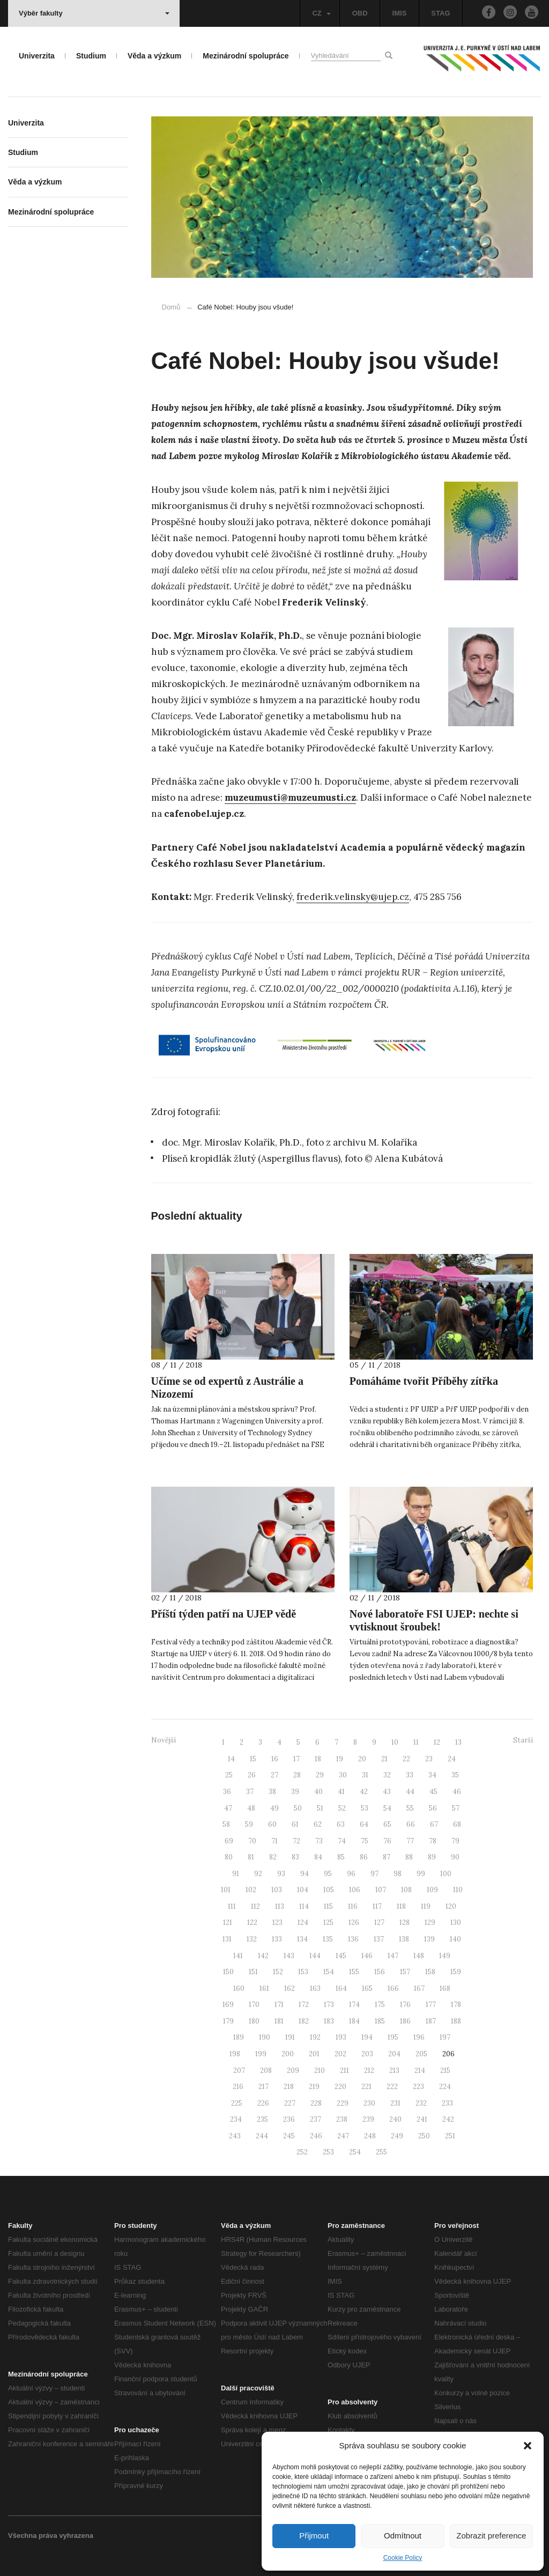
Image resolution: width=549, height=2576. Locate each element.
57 (455, 1808)
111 (232, 1906)
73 (319, 1841)
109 (432, 1889)
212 (369, 2070)
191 (290, 2037)
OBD (360, 13)
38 (272, 1791)
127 (379, 1922)
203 (367, 2053)
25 (229, 1775)
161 (264, 1988)
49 (274, 1808)
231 (395, 2103)
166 (393, 1988)
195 (393, 2037)
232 (421, 2103)
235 (262, 2119)
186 (405, 2021)
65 (387, 1824)
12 (437, 1742)
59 (249, 1824)
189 (238, 2037)
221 (366, 2086)
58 (226, 1824)
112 (255, 1906)
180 (254, 2021)
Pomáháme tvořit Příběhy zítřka (424, 1381)
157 (405, 1971)
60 (272, 1824)
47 (228, 1808)
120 (451, 1906)
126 (353, 1922)
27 (274, 1775)
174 (354, 2004)
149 (444, 1955)
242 (448, 2119)
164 (341, 1988)
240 (395, 2119)
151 (253, 1971)
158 (430, 1971)
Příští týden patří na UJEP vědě (223, 1614)
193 (341, 2037)
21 (384, 1758)
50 (298, 1808)
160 (238, 1988)
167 (419, 1988)
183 (329, 2021)
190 (264, 2037)
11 (416, 1742)
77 (410, 1841)
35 (455, 1775)
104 (302, 1889)
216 (238, 2086)
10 (394, 1742)
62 (318, 1824)
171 (279, 2004)
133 (277, 1939)
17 (296, 1758)
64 (364, 1824)
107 (380, 1889)
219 (314, 2086)
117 (377, 1906)
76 (387, 1841)
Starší (523, 1740)
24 (452, 1758)
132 (252, 1939)
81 (251, 1857)
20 (362, 1758)
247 (343, 2135)
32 (387, 1775)
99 (421, 1873)
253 (328, 2152)
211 (344, 2070)
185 (380, 2021)
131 (227, 1939)
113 (279, 1906)
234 (236, 2119)
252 (302, 2152)
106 (354, 1889)
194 (367, 2037)
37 (250, 1791)
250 (424, 2135)
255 (381, 2152)
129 (430, 1922)
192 (315, 2037)
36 (227, 1791)
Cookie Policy (402, 2558)
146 (367, 1955)
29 (320, 1775)
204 (394, 2053)
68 (457, 1824)
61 (295, 1824)
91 (235, 1873)
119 (426, 1906)
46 (456, 1791)
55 (410, 1808)
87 (386, 1857)
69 (229, 1841)
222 (392, 2086)
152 (278, 1971)
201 (314, 2053)
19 (339, 1758)
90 (455, 1857)
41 (341, 1791)
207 (239, 2070)
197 (445, 2037)
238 (341, 2119)
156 (379, 1971)
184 (354, 2021)
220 (340, 2086)
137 (379, 1939)
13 (458, 1742)
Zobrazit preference (491, 2535)
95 (328, 1873)
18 (318, 1758)
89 (432, 1857)
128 (404, 1922)
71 (274, 1841)
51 (320, 1808)
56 (433, 1808)
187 (431, 2021)
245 (289, 2135)
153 (303, 1971)
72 (296, 1841)
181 (279, 2021)
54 (387, 1808)
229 (342, 2103)
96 (351, 1873)
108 (406, 1889)
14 (231, 1758)
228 (316, 2103)
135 (328, 1939)
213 (394, 2070)
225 (236, 2103)
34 (432, 1775)
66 (410, 1824)
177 (431, 2004)
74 (342, 1841)
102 (251, 1889)
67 (434, 1824)
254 (355, 2152)
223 (418, 2086)
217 (263, 2086)
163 (315, 1988)
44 (410, 1791)
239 (368, 2119)
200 (287, 2053)
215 (445, 2070)
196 (419, 2037)
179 (228, 2021)
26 (252, 1775)
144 (315, 1955)
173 (329, 2004)
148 (418, 1955)
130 (455, 1922)
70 (252, 1841)
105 (328, 1889)
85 (341, 1857)
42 (364, 1791)
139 (429, 1939)
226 (263, 2103)
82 (273, 1857)
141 (238, 1955)
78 (432, 1841)
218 (289, 2086)
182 (304, 2021)
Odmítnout (402, 2535)
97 (374, 1873)
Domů (171, 307)
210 (319, 2070)
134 (302, 1939)
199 (260, 2053)
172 (304, 2004)
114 (304, 1906)
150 (228, 1971)
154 (328, 1971)
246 (316, 2135)
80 (229, 1857)
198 (234, 2053)
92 (258, 1873)
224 (445, 2086)
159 (455, 1971)
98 (398, 1873)
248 (370, 2135)
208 (266, 2070)
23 (429, 1758)
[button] (527, 2445)
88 (409, 1857)
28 (297, 1775)
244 (262, 2135)
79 (455, 1841)
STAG (440, 13)
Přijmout (314, 2535)
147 (393, 1955)
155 (354, 1971)
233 (447, 2103)
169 (228, 2004)
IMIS (399, 13)
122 (252, 1922)
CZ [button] (321, 13)
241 (422, 2119)
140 (455, 1939)
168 (445, 1988)
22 (406, 1758)
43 (387, 1791)
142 (263, 1955)
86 (364, 1857)
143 (289, 1955)
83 (295, 1857)
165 (367, 1988)
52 (342, 1808)
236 (289, 2119)
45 (433, 1791)
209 (293, 2070)
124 (303, 1922)
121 (227, 1922)
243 (235, 2135)
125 (328, 1922)
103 (276, 1889)
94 (304, 1873)
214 (419, 2070)
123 (277, 1922)
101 (226, 1889)
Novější (163, 1740)
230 (369, 2103)
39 (295, 1791)
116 (353, 1906)
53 (364, 1808)
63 (341, 1824)
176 (405, 2004)
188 (456, 2021)
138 (404, 1939)
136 (353, 1939)
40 (318, 1791)
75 (364, 1841)
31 (365, 1775)
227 (289, 2103)
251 (450, 2135)
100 (445, 1873)
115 (328, 1906)
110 (458, 1889)
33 (409, 1775)
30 (343, 1775)
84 (318, 1857)
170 (254, 2004)
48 (251, 1808)
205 (421, 2053)
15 (253, 1758)
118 (401, 1906)
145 (341, 1955)
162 (289, 1988)
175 (380, 2004)
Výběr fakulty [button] (94, 13)
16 (274, 1758)
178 (456, 2004)
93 (281, 1873)
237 (315, 2119)
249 (397, 2135)
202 (340, 2053)
